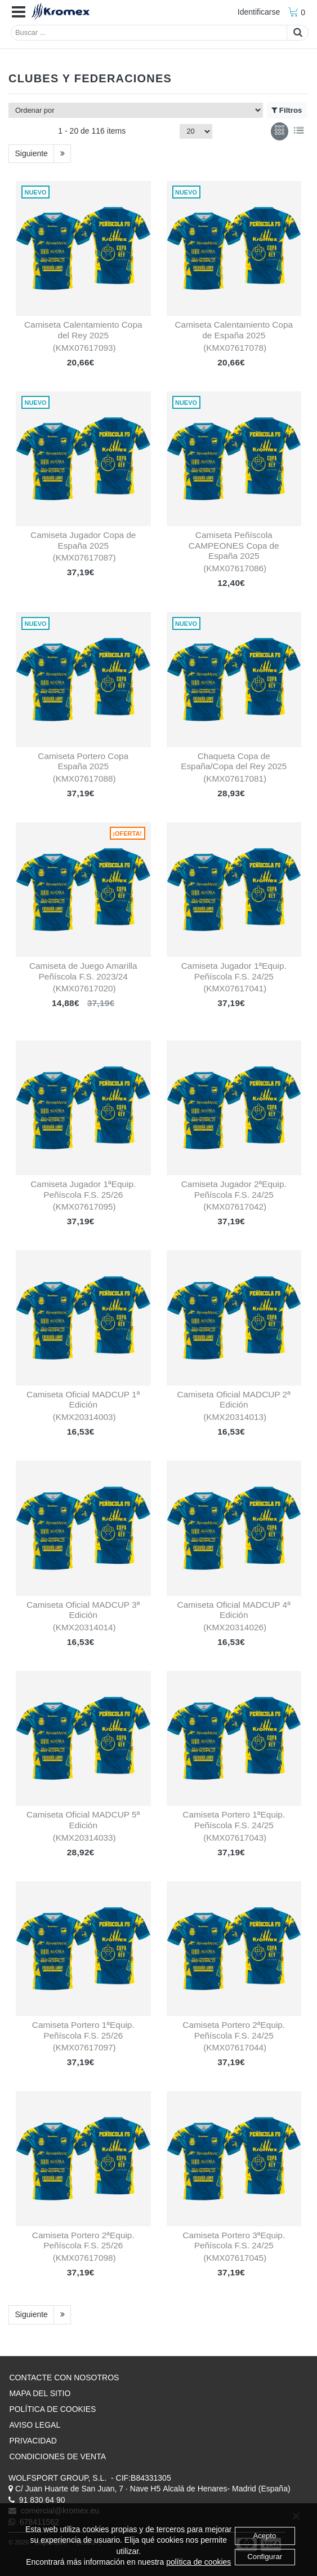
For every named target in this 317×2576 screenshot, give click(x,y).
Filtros (286, 110)
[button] (18, 12)
